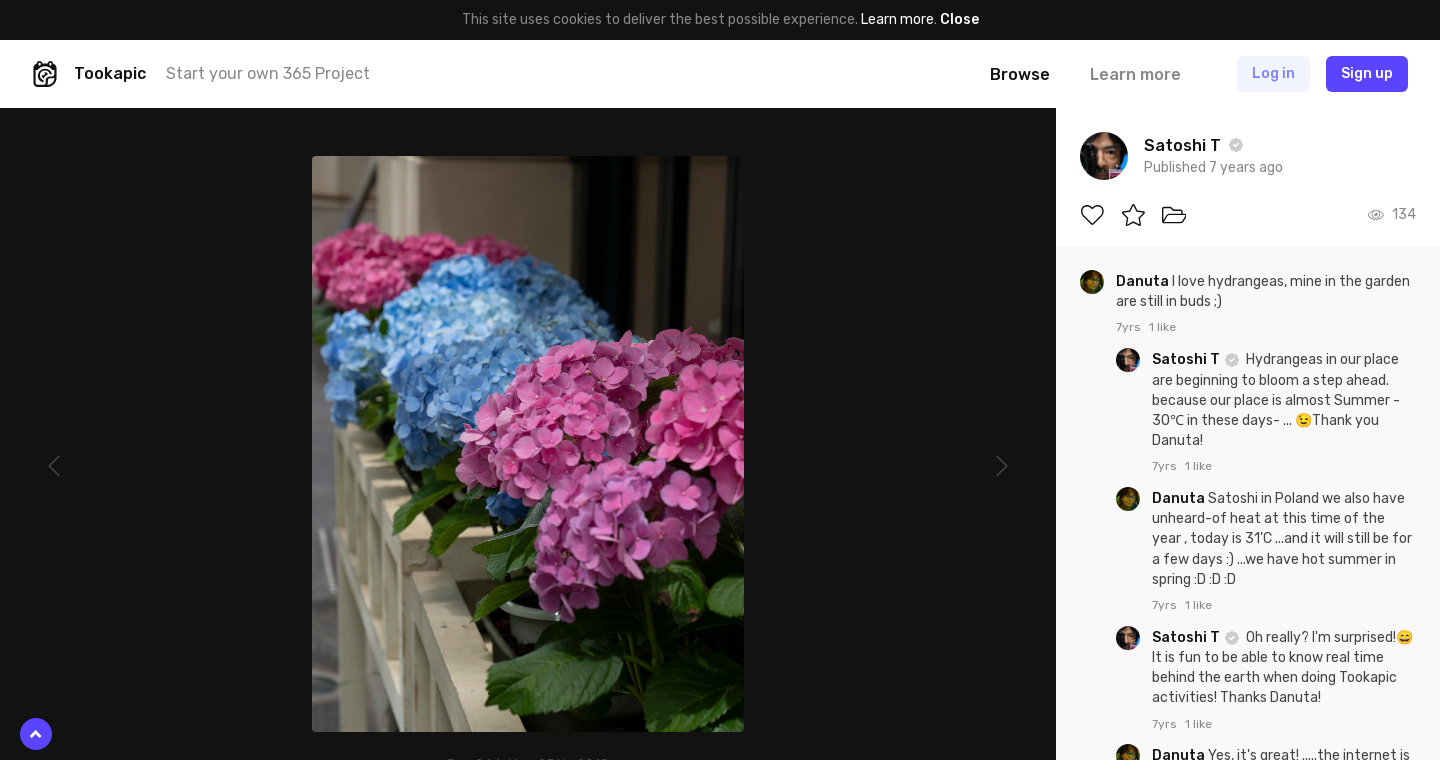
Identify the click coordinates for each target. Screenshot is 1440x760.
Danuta (1144, 281)
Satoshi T (1187, 359)
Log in (1273, 73)
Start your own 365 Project (268, 73)
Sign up (1367, 73)
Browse (1020, 74)
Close (959, 19)
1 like (1162, 327)
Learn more (897, 19)
